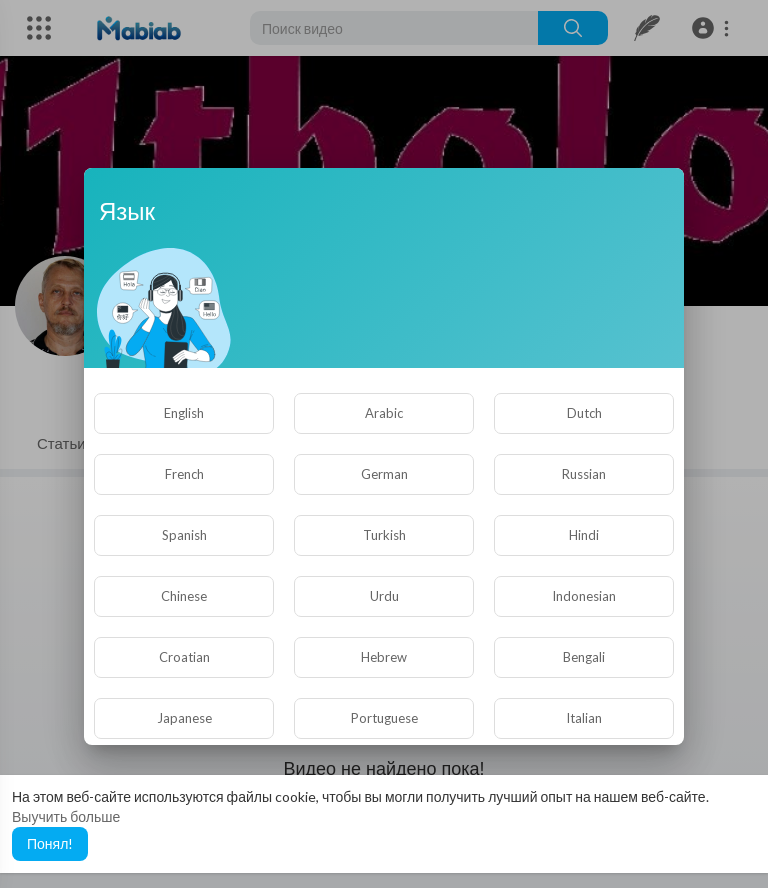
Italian (584, 718)
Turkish (384, 535)
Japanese (184, 718)
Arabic (384, 413)
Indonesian (584, 596)
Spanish (184, 535)
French (184, 474)
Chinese (184, 596)
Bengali (584, 657)
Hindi (584, 535)
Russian (584, 474)
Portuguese (384, 718)
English (184, 413)
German (384, 474)
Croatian (184, 657)
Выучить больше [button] (66, 816)
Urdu (384, 596)
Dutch (584, 413)
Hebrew (384, 657)
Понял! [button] (50, 843)
